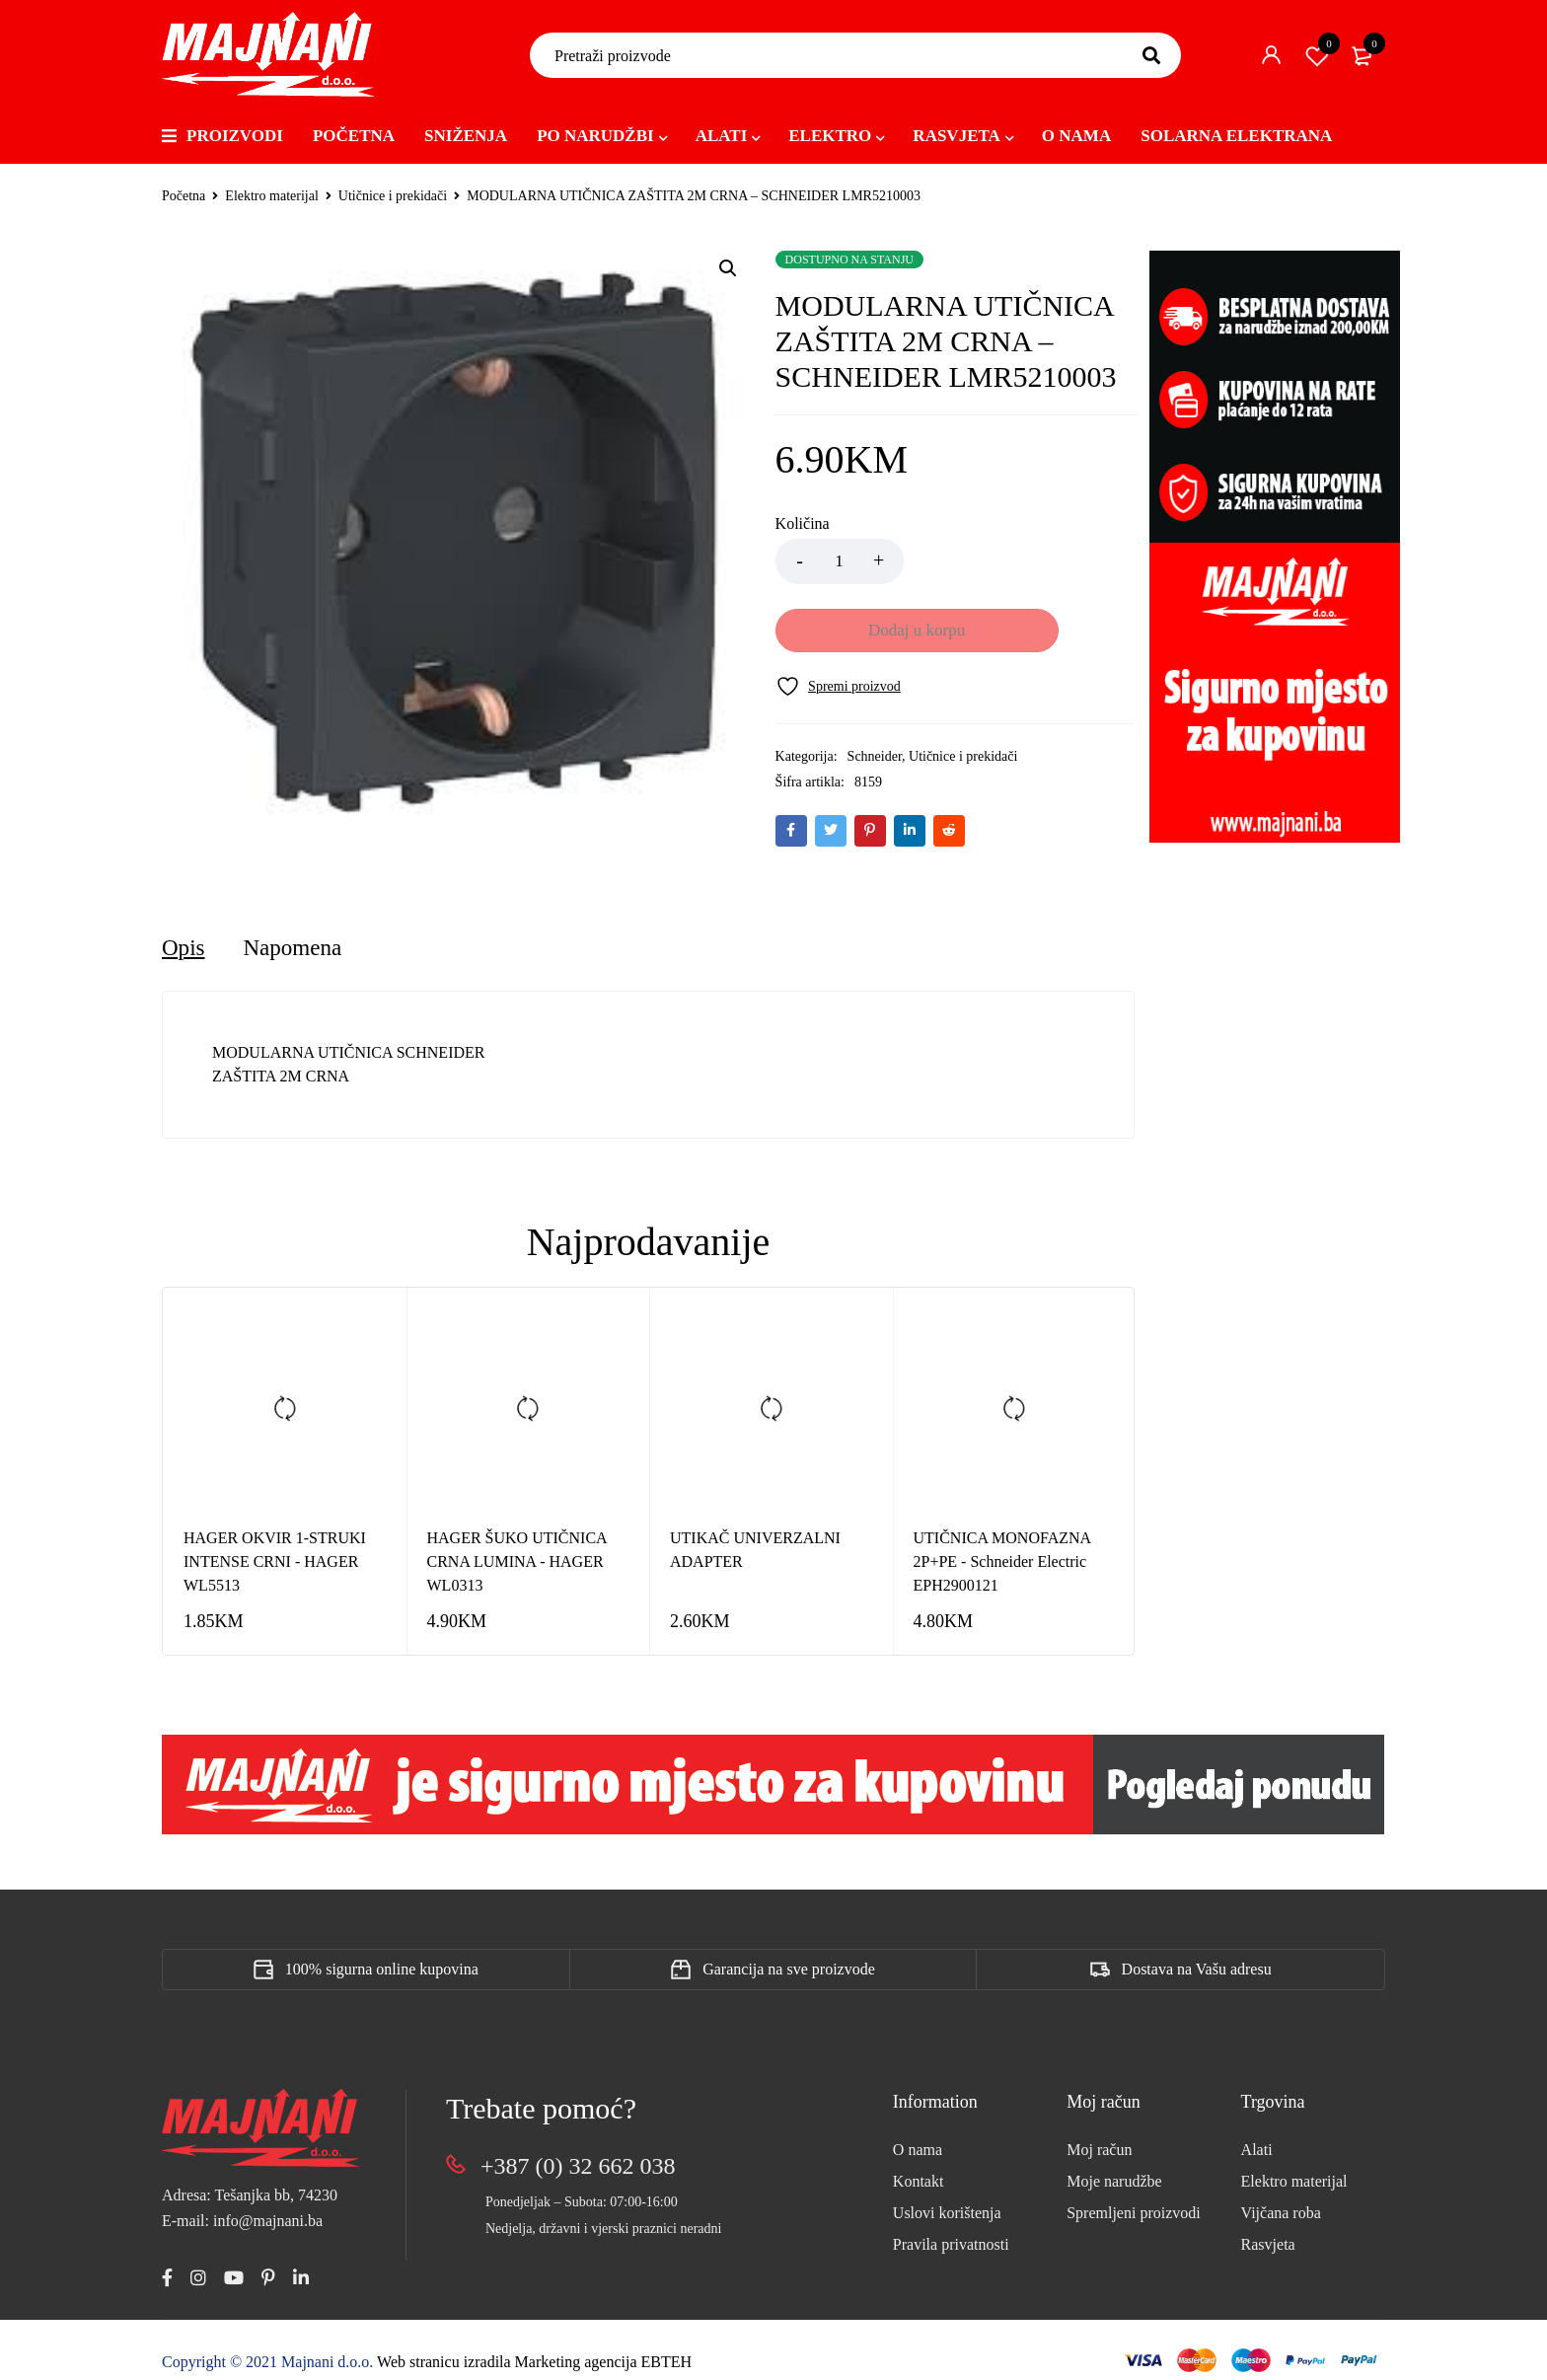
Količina (802, 523)
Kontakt (918, 2161)
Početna (183, 195)
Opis (184, 928)
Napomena (296, 928)
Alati (1257, 2129)
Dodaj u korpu (1019, 561)
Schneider (874, 688)
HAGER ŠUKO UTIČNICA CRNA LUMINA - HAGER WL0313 (517, 1542)
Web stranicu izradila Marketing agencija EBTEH (534, 2343)
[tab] (184, 928)
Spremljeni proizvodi (1134, 2193)
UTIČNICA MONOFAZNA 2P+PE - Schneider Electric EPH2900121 (1002, 1542)
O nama (917, 2129)
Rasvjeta (1268, 2224)
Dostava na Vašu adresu (1197, 1949)
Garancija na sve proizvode (788, 1949)
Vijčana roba (1281, 2193)
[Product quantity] (839, 561)
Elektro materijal (271, 195)
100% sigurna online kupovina (382, 1949)
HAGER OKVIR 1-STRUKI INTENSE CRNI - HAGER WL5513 (275, 1542)
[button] (728, 268)
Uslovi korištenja (947, 2193)
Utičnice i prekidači (392, 195)
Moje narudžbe (1114, 2161)
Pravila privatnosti (951, 2224)
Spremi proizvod (1317, 55)
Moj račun (1099, 2129)
